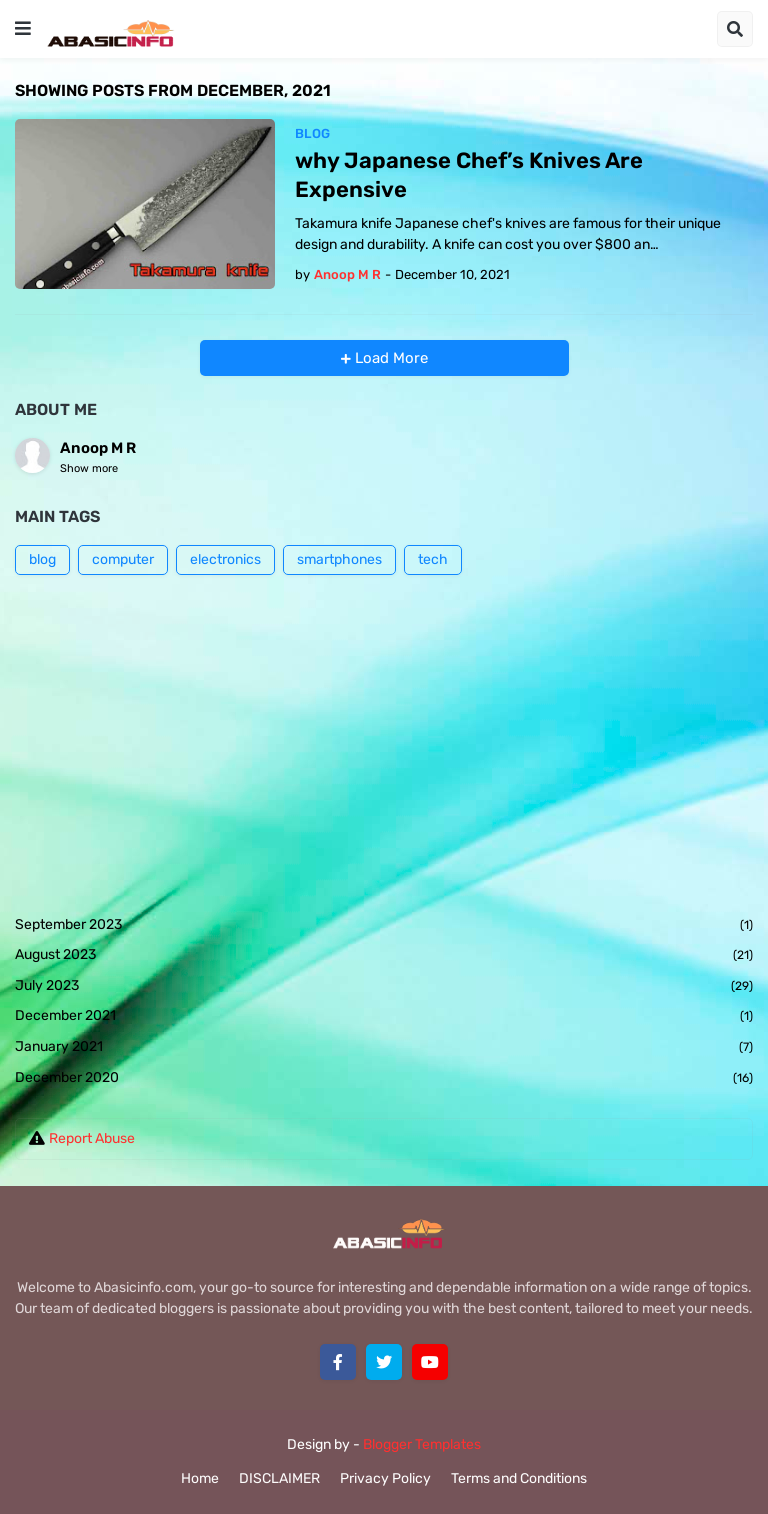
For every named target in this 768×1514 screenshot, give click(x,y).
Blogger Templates (422, 1444)
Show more (89, 468)
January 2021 (384, 1048)
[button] (23, 29)
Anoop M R (98, 448)
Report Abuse (92, 1138)
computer (123, 559)
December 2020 (384, 1079)
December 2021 (384, 1017)
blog (42, 559)
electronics (225, 559)
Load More (389, 358)
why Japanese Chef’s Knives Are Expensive (469, 175)
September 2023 (384, 926)
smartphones (339, 559)
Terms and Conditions (519, 1478)
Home (200, 1478)
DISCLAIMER (279, 1478)
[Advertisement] (384, 745)
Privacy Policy (385, 1478)
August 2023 (384, 956)
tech (433, 559)
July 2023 (384, 987)
